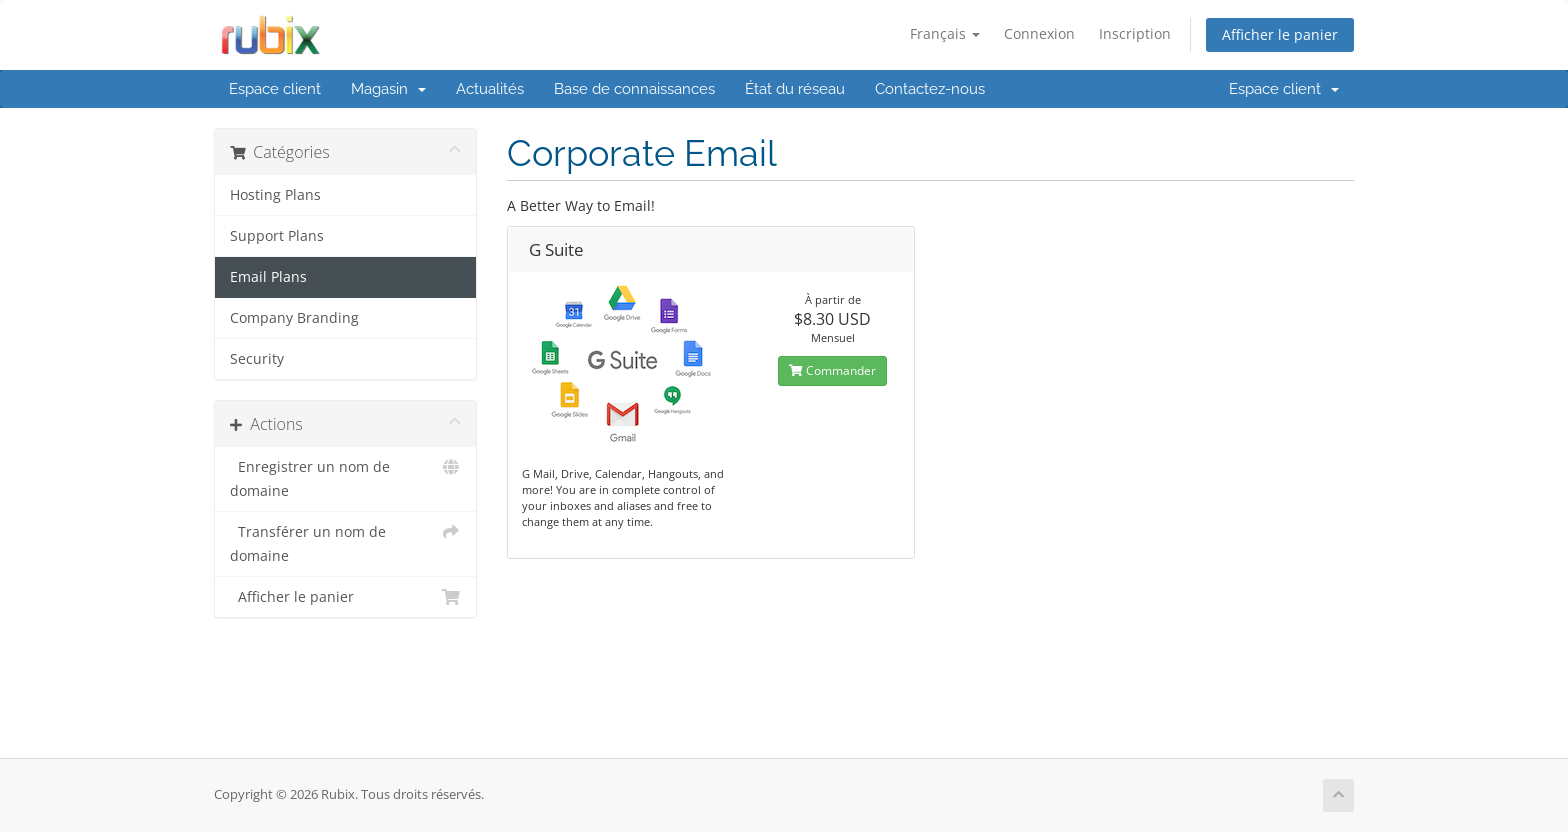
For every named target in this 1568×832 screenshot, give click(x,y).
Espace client (275, 89)
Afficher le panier (1280, 34)
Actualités (490, 89)
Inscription (1135, 33)
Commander (832, 370)
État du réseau (795, 89)
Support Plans (277, 236)
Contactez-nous (930, 89)
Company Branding (294, 318)
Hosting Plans (275, 195)
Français (945, 33)
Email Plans (268, 277)
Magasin (388, 89)
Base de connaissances (634, 89)
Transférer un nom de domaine (345, 542)
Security (257, 359)
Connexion (1039, 33)
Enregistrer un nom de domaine (345, 477)
